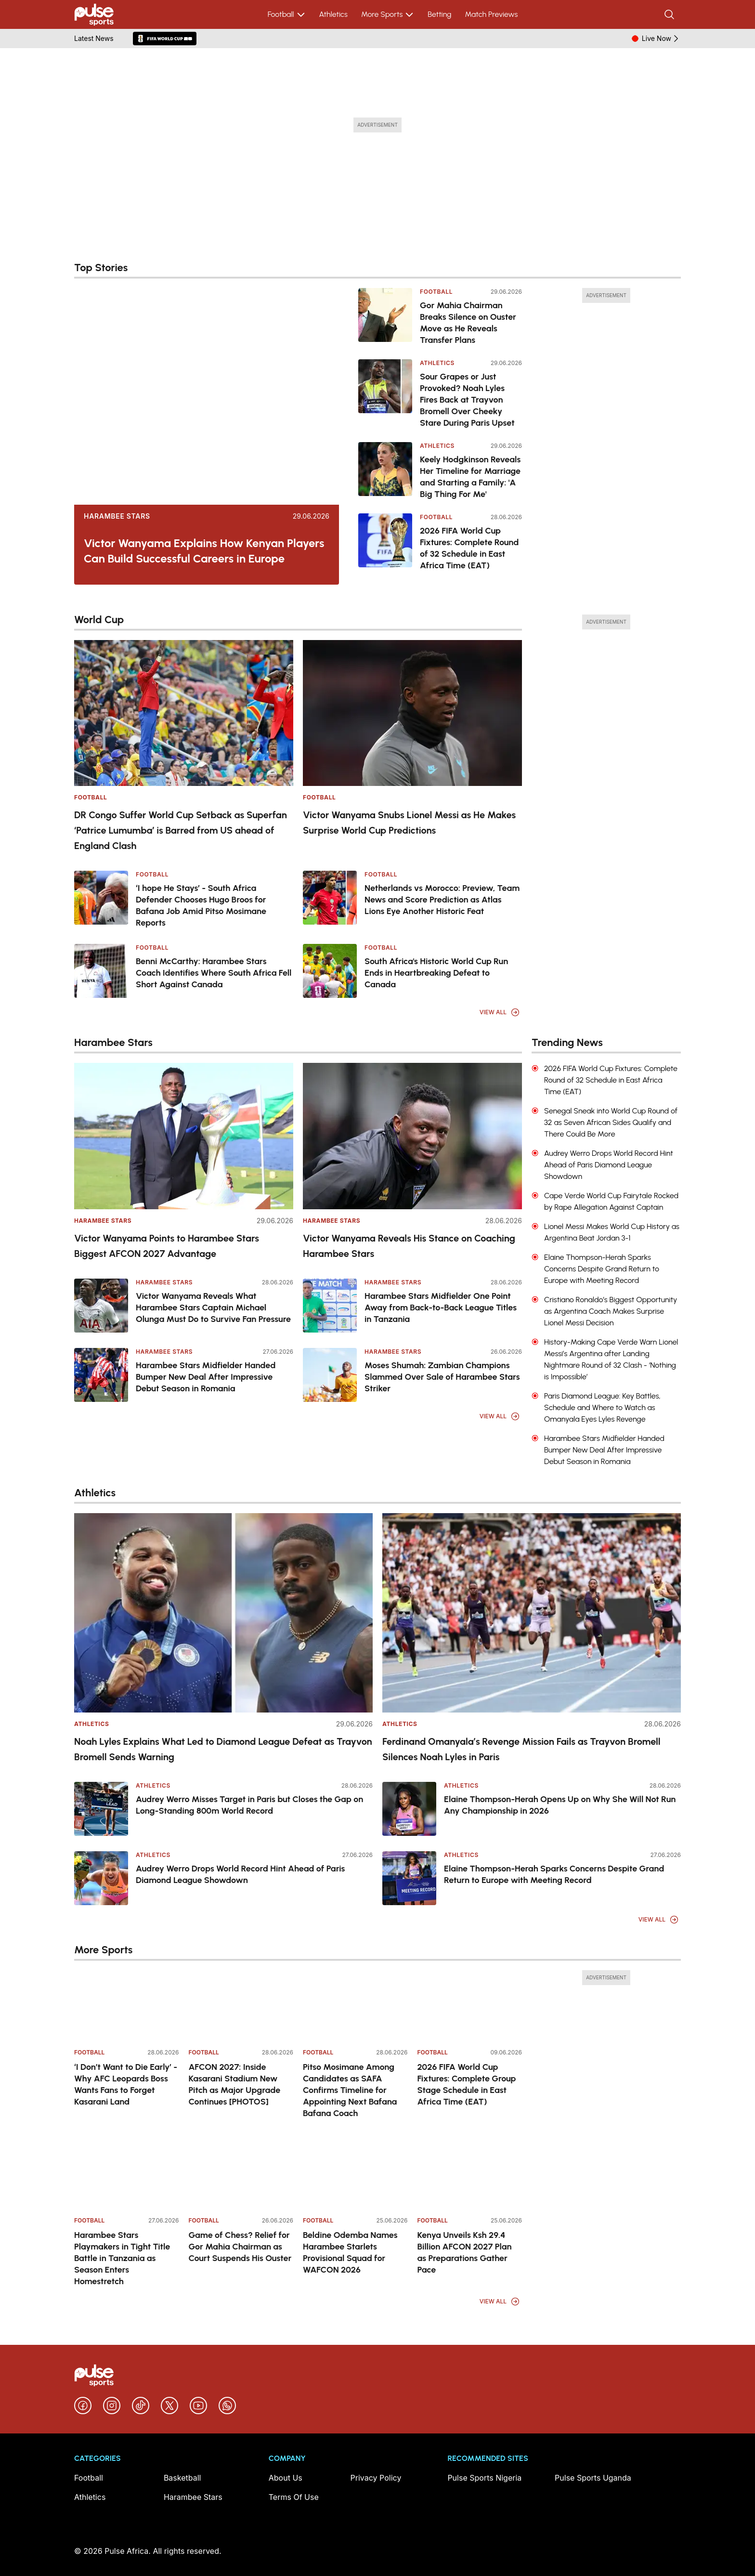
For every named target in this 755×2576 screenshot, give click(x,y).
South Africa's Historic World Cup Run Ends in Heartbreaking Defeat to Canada (436, 973)
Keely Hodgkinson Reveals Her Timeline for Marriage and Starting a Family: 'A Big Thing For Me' (470, 476)
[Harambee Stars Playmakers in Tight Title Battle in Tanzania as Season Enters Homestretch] (126, 2173)
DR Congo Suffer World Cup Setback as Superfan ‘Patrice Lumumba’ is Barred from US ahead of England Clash (180, 830)
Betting (439, 14)
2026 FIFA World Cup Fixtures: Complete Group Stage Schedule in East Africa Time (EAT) (466, 2084)
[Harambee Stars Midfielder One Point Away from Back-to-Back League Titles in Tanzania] (330, 1306)
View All (500, 1012)
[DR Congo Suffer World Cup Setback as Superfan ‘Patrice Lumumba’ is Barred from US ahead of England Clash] (183, 713)
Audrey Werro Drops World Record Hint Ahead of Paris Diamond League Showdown (240, 1874)
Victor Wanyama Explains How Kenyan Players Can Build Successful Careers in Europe (204, 550)
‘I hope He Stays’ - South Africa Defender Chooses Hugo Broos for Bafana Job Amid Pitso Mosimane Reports (201, 905)
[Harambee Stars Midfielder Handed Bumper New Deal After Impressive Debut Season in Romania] (101, 1375)
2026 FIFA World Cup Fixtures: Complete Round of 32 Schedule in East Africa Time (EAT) (469, 548)
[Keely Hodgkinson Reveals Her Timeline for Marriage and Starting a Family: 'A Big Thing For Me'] (385, 471)
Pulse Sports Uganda (593, 2478)
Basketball (182, 2478)
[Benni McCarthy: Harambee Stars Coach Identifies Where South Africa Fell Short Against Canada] (101, 971)
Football (287, 14)
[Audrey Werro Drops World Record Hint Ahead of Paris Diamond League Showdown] (101, 1878)
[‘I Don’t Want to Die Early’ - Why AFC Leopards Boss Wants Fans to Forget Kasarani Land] (126, 2005)
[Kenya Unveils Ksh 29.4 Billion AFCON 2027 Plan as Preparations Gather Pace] (469, 2173)
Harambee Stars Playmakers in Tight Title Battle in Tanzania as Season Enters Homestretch (122, 2258)
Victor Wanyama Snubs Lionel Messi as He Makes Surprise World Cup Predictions (409, 822)
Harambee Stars (117, 516)
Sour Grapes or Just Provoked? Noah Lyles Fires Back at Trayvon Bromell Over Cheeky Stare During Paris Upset (467, 399)
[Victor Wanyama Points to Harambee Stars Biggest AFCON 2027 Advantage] (183, 1136)
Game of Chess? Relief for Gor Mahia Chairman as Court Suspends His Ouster (240, 2246)
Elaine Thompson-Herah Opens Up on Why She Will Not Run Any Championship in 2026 (560, 1805)
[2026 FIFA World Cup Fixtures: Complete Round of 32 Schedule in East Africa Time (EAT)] (385, 542)
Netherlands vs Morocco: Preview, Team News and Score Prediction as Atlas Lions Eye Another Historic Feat (442, 899)
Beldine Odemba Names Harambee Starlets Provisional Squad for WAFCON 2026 (350, 2252)
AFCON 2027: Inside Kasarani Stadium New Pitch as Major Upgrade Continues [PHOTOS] (235, 2084)
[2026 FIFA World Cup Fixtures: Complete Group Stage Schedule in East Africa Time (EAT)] (469, 2005)
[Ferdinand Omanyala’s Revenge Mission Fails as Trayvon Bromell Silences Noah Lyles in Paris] (531, 1612)
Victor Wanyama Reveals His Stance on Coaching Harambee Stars (409, 1245)
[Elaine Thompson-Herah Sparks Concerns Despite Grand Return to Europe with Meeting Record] (409, 1878)
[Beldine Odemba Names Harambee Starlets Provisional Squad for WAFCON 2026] (355, 2173)
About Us (285, 2478)
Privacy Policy (376, 2478)
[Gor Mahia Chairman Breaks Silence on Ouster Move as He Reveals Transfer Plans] (385, 317)
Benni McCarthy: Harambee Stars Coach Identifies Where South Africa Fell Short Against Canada (213, 973)
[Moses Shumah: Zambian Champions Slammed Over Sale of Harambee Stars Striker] (330, 1375)
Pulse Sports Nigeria (484, 2478)
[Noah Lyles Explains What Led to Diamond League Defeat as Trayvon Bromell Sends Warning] (223, 1612)
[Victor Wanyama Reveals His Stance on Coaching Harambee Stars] (412, 1136)
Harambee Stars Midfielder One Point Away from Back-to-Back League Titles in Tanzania (440, 1307)
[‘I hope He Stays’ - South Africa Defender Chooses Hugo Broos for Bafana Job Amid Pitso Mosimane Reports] (101, 898)
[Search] (670, 14)
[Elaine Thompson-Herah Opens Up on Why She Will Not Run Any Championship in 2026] (409, 1809)
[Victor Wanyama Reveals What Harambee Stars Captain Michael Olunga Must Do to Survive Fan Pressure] (101, 1306)
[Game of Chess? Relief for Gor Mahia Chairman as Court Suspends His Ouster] (241, 2173)
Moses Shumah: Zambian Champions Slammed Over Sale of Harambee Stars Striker (442, 1377)
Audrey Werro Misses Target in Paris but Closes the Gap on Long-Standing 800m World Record (249, 1805)
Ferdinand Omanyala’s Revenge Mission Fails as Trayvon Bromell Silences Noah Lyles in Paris (521, 1749)
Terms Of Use (294, 2497)
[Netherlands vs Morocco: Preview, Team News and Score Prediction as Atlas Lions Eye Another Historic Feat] (330, 898)
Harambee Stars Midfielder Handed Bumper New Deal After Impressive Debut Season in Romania (205, 1377)
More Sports (387, 14)
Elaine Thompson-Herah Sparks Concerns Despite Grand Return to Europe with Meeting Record (554, 1874)
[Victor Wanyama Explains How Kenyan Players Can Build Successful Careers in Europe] (206, 396)
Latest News (94, 38)
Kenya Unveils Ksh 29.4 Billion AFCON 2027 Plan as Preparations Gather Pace (464, 2252)
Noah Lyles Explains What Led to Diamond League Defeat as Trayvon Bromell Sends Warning (223, 1749)
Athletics (333, 14)
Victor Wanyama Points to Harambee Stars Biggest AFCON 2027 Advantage (166, 1245)
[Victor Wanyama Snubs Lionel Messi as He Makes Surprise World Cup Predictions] (412, 713)
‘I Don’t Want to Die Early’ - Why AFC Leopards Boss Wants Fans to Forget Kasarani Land (125, 2084)
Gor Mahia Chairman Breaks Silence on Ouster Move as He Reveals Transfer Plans (468, 322)
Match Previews (491, 14)
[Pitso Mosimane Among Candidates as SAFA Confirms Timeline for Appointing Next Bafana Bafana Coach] (355, 2005)
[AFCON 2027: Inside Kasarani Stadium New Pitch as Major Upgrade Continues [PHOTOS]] (241, 2005)
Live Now (661, 38)
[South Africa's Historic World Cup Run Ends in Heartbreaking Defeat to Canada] (330, 971)
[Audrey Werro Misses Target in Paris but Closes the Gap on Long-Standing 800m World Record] (101, 1809)
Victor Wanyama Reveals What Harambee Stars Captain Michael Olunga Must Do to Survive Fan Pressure (213, 1307)
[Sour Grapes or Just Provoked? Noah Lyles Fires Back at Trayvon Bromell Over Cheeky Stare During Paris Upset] (385, 394)
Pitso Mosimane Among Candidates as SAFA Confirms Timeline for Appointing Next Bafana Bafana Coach (350, 2090)
